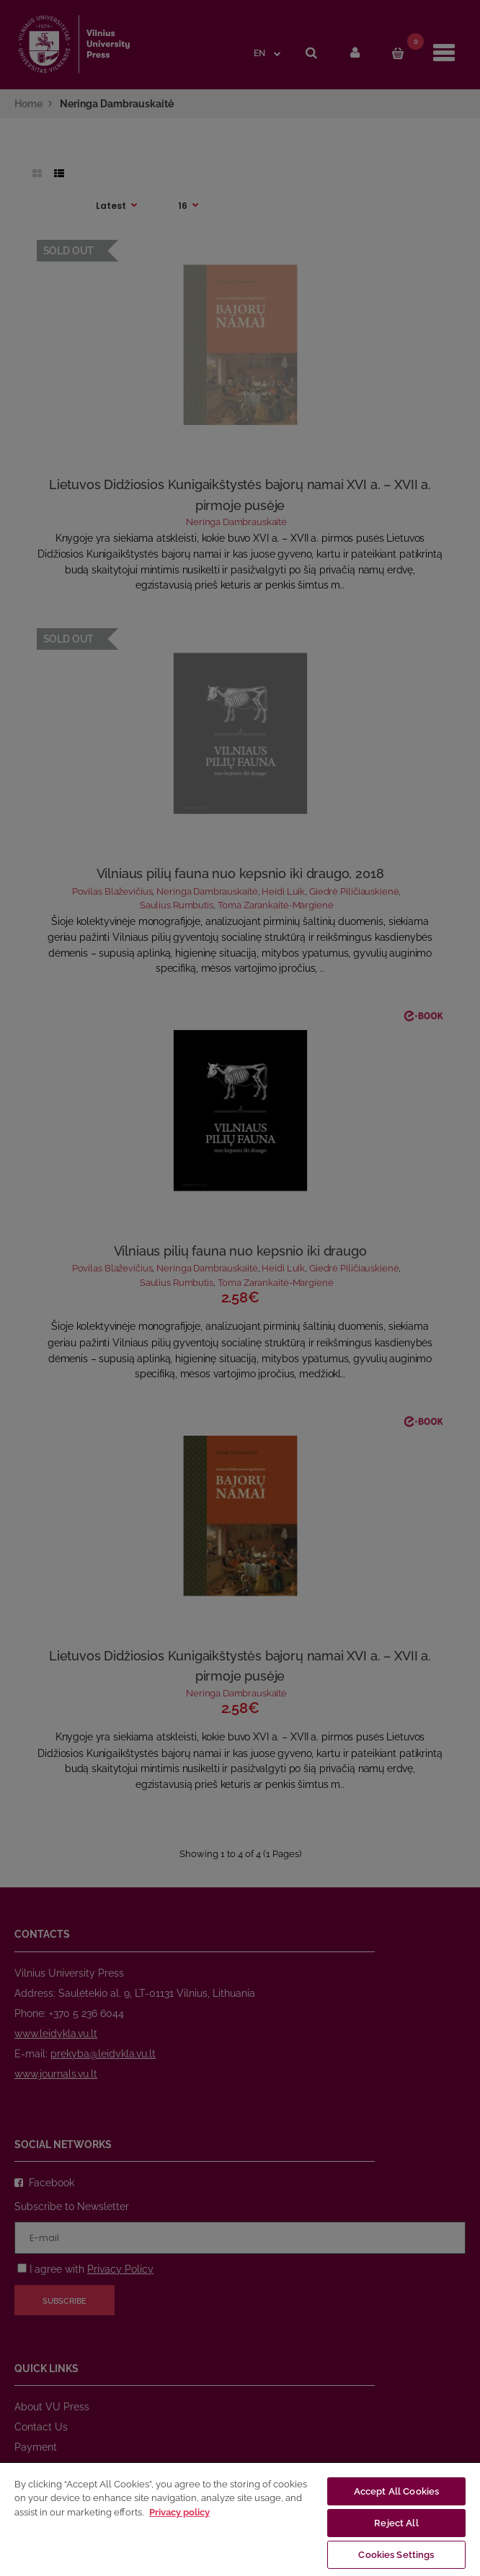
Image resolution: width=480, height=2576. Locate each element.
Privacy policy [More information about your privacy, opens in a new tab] (179, 2512)
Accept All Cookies (396, 2491)
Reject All (396, 2523)
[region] (240, 2518)
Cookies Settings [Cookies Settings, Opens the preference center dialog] (396, 2554)
